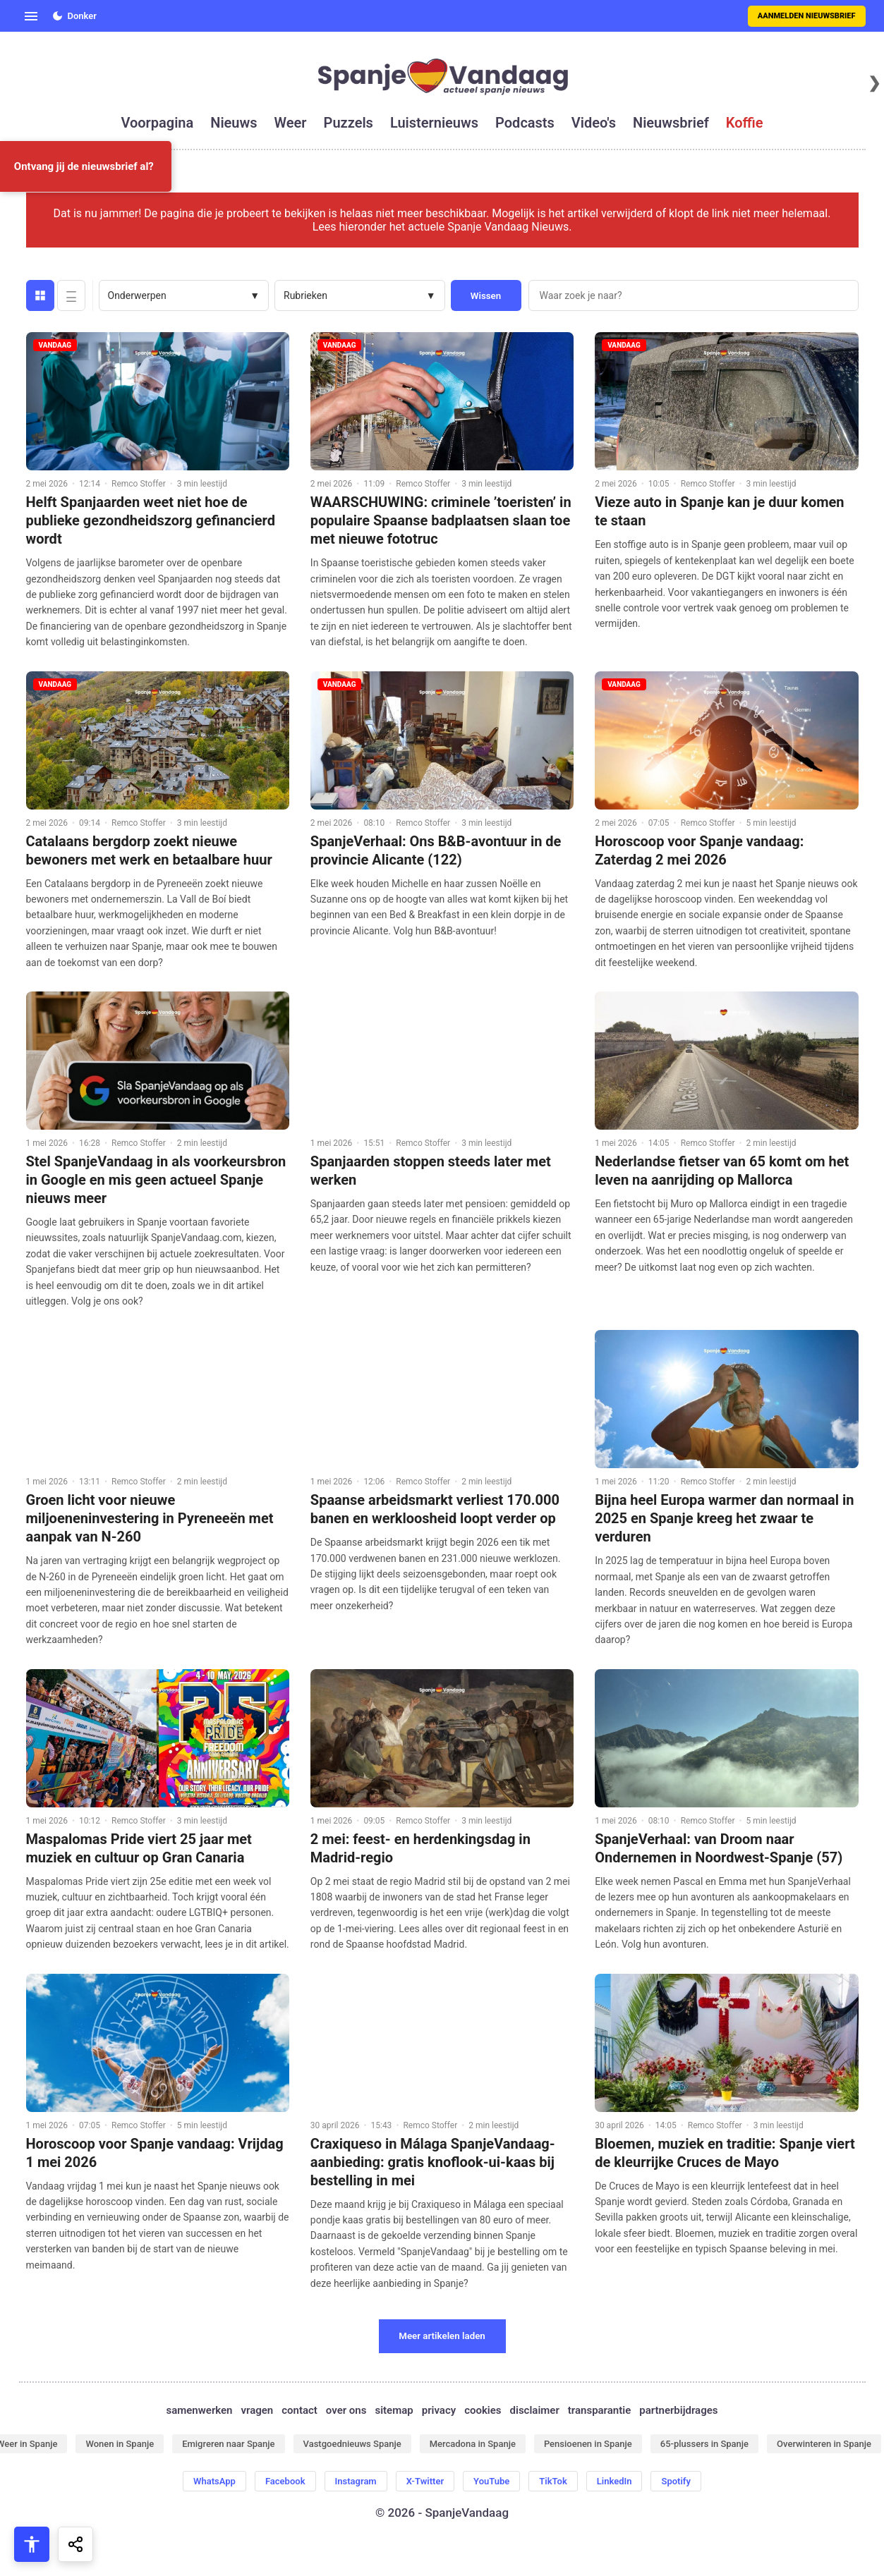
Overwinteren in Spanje (824, 2443)
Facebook (285, 2481)
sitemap (394, 2410)
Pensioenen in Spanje (588, 2443)
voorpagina (157, 122)
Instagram (356, 2481)
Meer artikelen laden (442, 2336)
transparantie (599, 2410)
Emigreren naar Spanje (228, 2443)
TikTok (553, 2481)
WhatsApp (214, 2481)
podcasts (525, 122)
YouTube (491, 2481)
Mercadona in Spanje (473, 2443)
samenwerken (199, 2410)
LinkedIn (614, 2481)
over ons (346, 2410)
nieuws (233, 122)
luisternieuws (434, 122)
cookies (482, 2410)
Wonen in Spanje (119, 2443)
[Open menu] (31, 16)
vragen (257, 2410)
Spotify (675, 2481)
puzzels (348, 122)
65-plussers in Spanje (704, 2443)
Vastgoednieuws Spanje (352, 2443)
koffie (744, 122)
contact (299, 2410)
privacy (439, 2410)
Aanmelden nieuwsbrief (807, 15)
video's (593, 122)
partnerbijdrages (678, 2410)
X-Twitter (425, 2481)
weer (290, 122)
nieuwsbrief (671, 122)
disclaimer (534, 2410)
